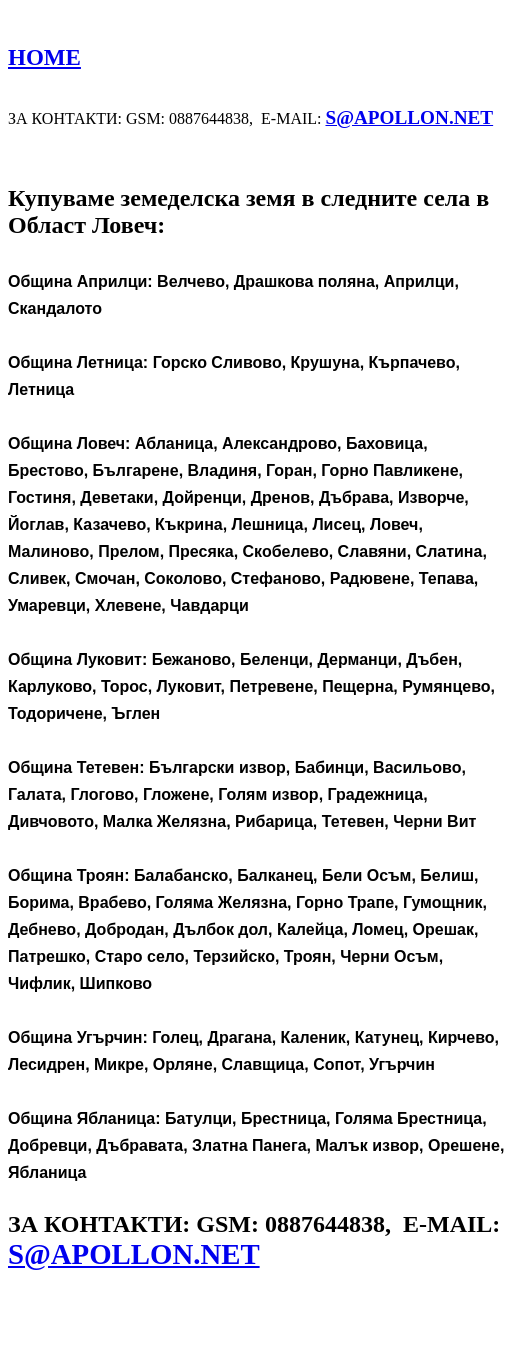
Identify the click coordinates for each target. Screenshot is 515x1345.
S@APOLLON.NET (409, 117)
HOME (44, 57)
